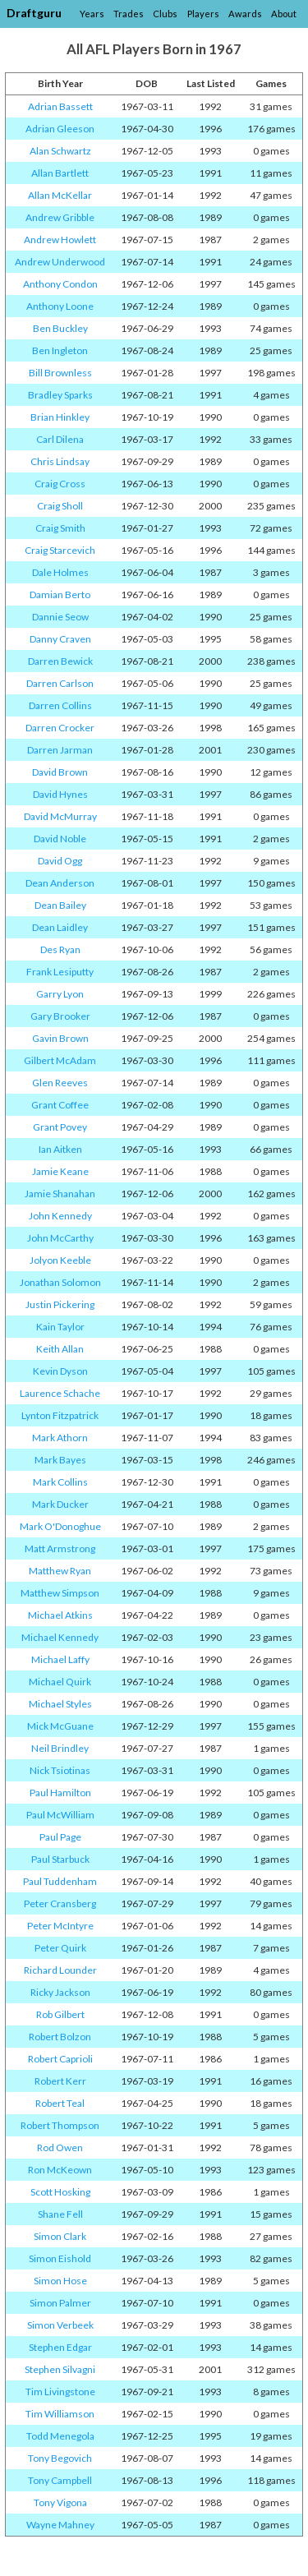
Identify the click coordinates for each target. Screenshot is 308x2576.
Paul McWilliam (60, 1815)
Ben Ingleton (60, 350)
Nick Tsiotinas (60, 1770)
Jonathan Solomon (60, 1282)
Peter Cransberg (60, 1903)
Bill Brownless (60, 372)
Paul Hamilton (60, 1792)
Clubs (165, 13)
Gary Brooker (60, 1016)
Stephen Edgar (60, 2347)
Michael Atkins (60, 1615)
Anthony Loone (60, 306)
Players (203, 13)
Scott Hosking (60, 2192)
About (284, 13)
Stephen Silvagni (60, 2369)
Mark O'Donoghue (60, 1526)
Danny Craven (60, 639)
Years (92, 13)
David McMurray (60, 816)
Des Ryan (60, 949)
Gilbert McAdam (60, 1060)
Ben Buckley (60, 328)
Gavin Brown (60, 1038)
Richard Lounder (60, 1970)
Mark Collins (60, 1482)
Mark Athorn (60, 1437)
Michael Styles (60, 1704)
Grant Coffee (60, 1105)
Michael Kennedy (60, 1637)
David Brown (60, 772)
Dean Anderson (59, 883)
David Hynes (60, 794)
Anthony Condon (60, 284)
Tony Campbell (60, 2480)
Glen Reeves (60, 1082)
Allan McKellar (60, 195)
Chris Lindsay (60, 461)
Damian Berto (60, 594)
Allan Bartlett (60, 173)
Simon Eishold (60, 2258)
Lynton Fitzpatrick (60, 1415)
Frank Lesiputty (60, 971)
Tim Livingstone (60, 2391)
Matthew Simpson (60, 1593)
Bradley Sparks (60, 395)
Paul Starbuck (60, 1859)
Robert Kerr (60, 2081)
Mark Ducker (60, 1504)
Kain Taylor (60, 1326)
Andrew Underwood (60, 262)
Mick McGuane (60, 1726)
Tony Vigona (60, 2502)
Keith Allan (60, 1349)
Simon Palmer (60, 2303)
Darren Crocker (59, 727)
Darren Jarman (60, 750)
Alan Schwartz (60, 151)
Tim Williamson (59, 2414)
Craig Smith (60, 528)
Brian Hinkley (60, 417)
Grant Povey (60, 1127)
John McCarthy (60, 1238)
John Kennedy (60, 1216)
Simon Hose (60, 2280)
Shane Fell (60, 2214)
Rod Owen (60, 2147)
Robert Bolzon (60, 2036)
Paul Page (60, 1837)
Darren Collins (60, 705)
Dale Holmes (60, 572)
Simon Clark (60, 2236)
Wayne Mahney (60, 2524)
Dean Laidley (60, 927)
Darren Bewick (60, 661)
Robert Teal (60, 2103)
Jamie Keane (60, 1171)
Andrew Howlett (60, 239)
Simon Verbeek (60, 2325)
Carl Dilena (60, 439)
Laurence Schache (60, 1393)
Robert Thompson (60, 2125)
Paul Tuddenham (60, 1881)
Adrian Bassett (60, 106)
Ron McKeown (60, 2170)
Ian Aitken (60, 1149)
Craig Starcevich (60, 550)
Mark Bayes (60, 1460)
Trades (128, 13)
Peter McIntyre (60, 1925)
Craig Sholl (60, 506)
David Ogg (60, 861)
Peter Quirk (60, 1948)
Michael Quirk (60, 1681)
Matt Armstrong (60, 1548)
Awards (245, 13)
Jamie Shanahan (60, 1193)
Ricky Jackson (60, 1992)
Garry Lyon (60, 994)
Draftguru (34, 13)
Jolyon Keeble (60, 1260)
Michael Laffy (60, 1659)
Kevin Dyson (60, 1371)
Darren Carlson (60, 683)
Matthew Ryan (60, 1570)
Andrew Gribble (59, 217)
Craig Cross (59, 483)
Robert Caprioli (60, 2059)
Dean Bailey (60, 905)
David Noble (60, 838)
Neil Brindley (60, 1748)
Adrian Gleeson (59, 128)
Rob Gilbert (60, 2014)
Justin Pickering (59, 1304)
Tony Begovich (60, 2458)
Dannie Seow (60, 617)
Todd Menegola (60, 2436)
